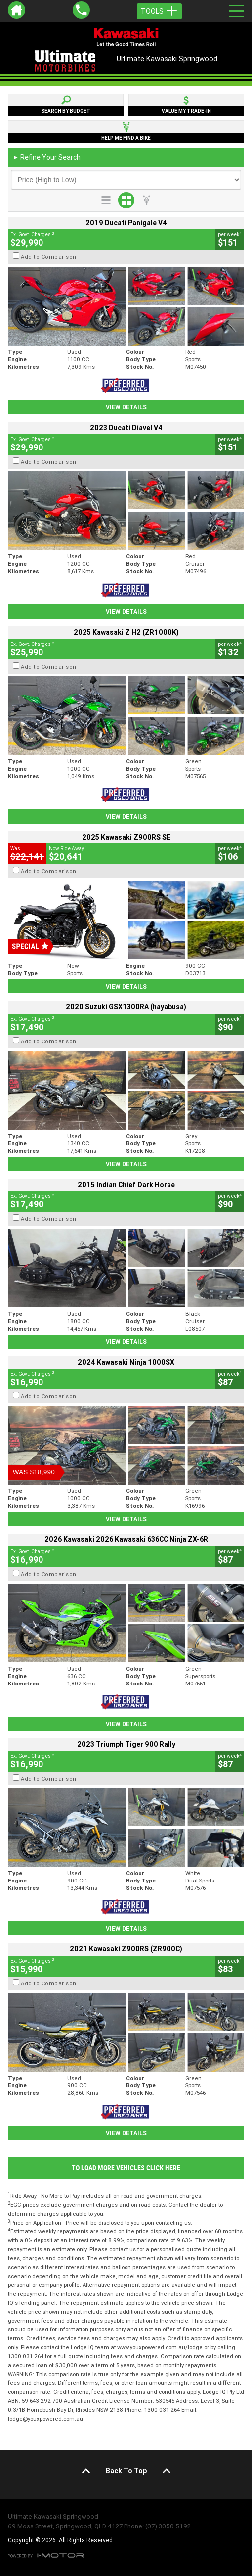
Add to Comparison (49, 256)
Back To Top (126, 2470)
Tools (159, 11)
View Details (126, 407)
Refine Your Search (47, 157)
